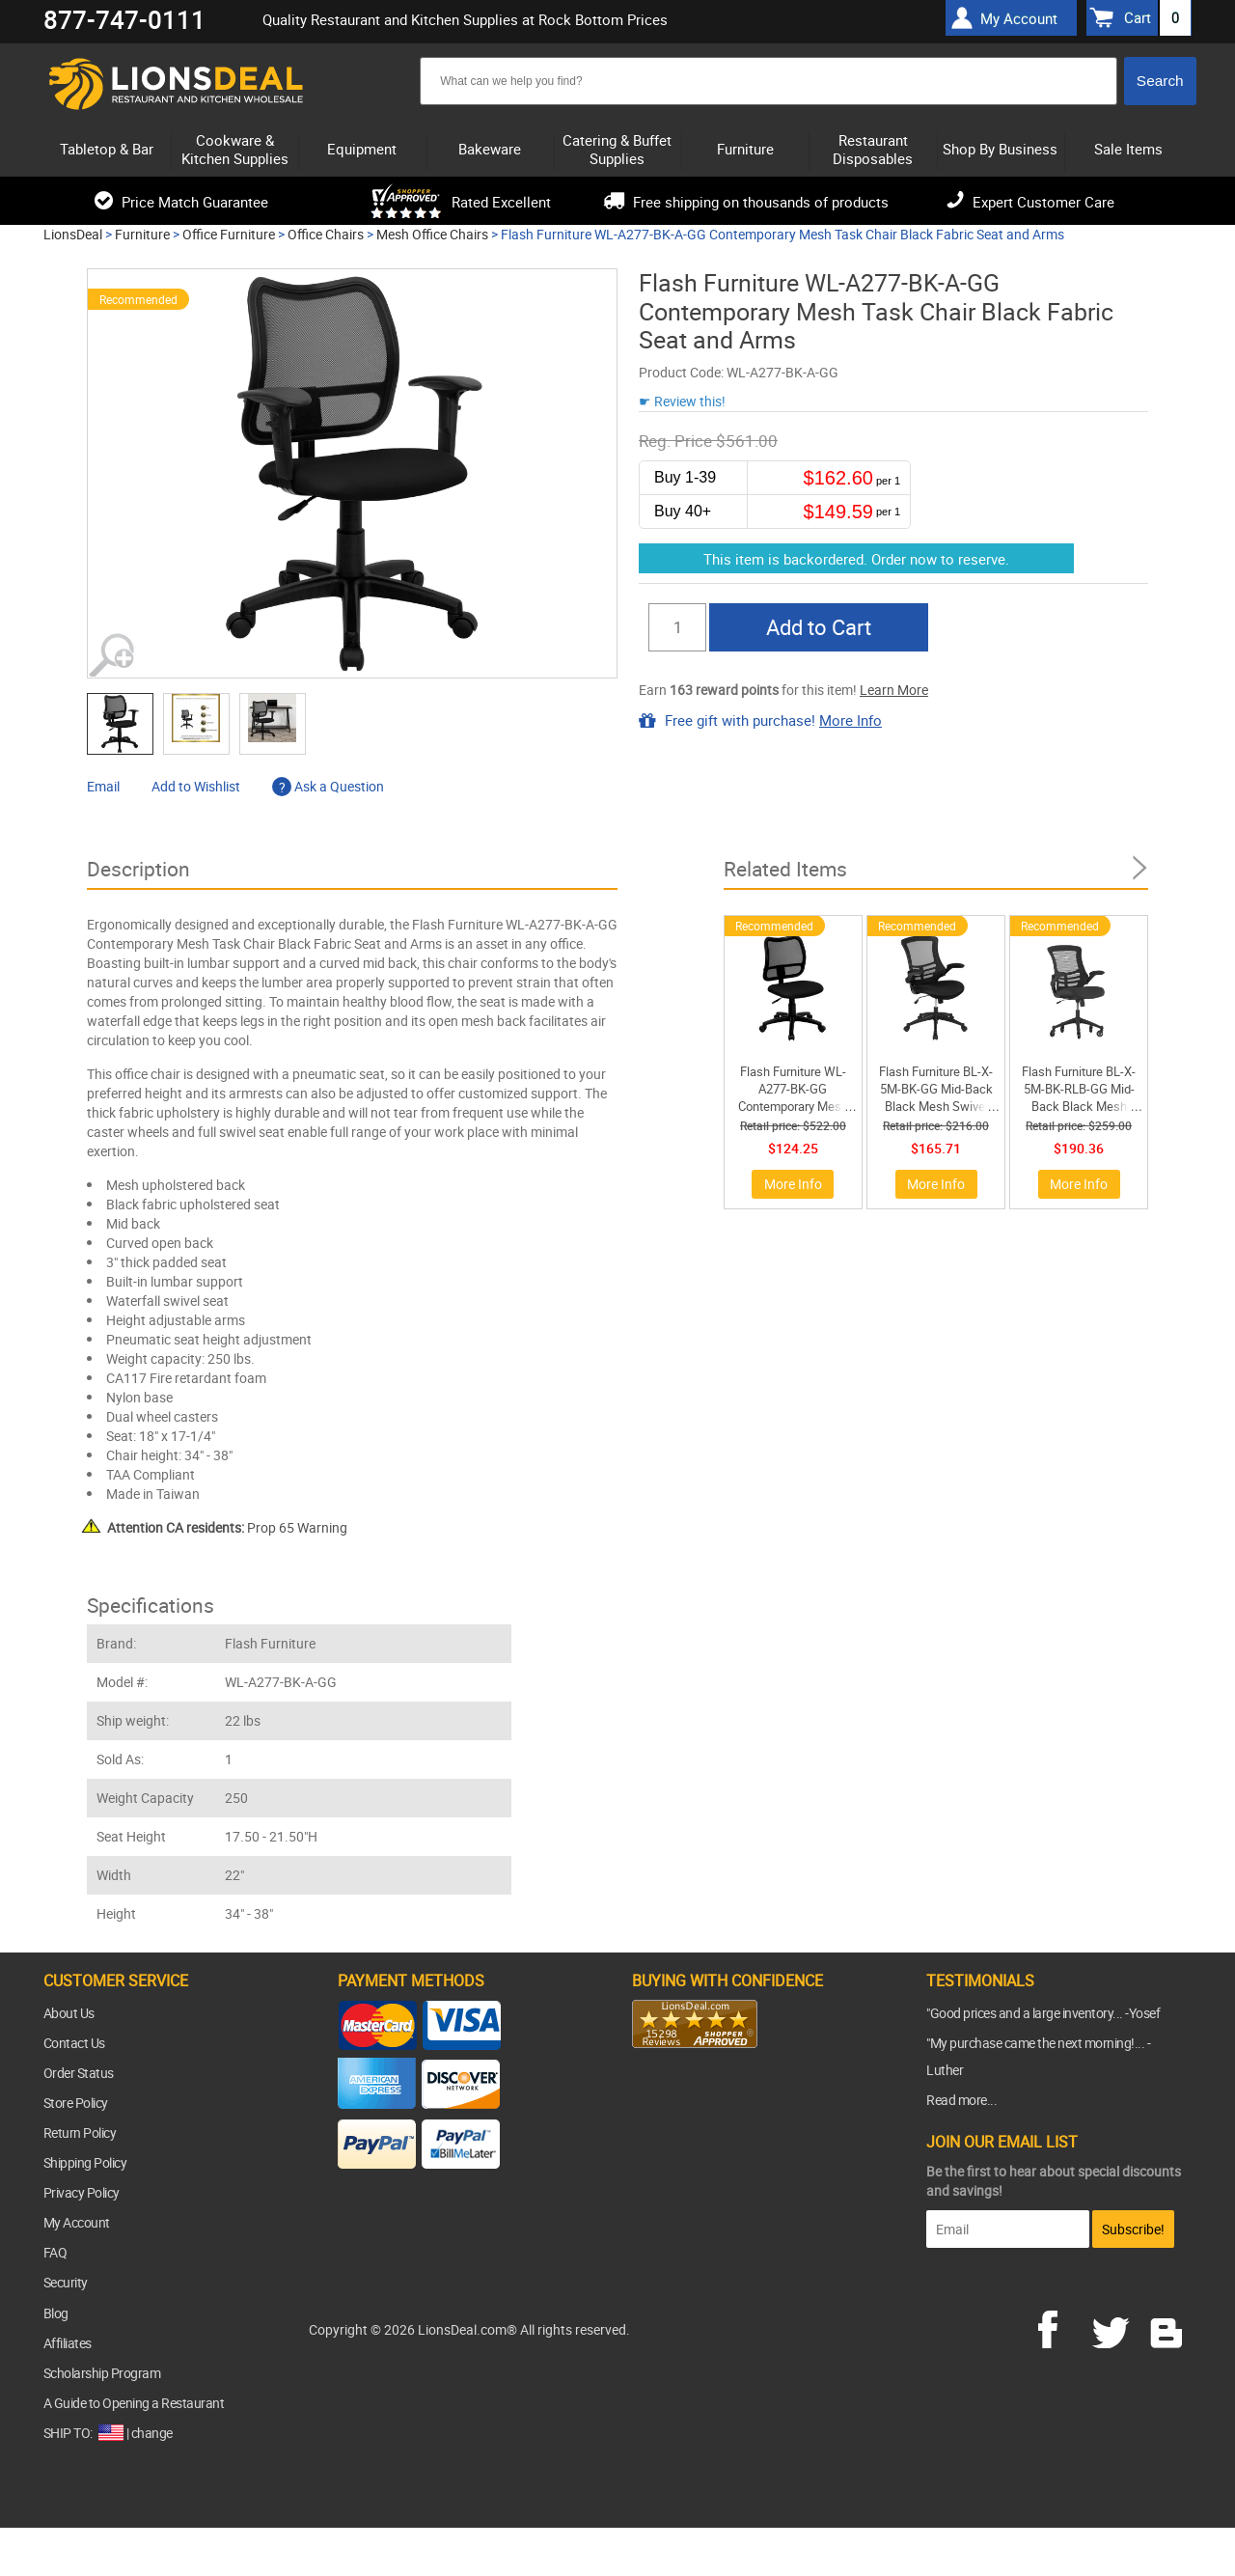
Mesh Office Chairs (432, 234)
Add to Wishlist (195, 786)
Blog (56, 2313)
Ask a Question (328, 786)
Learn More (894, 689)
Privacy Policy (81, 2192)
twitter (1114, 2327)
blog (1167, 2327)
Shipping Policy (85, 2162)
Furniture (142, 234)
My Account (76, 2222)
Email (103, 786)
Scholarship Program (102, 2373)
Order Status (78, 2073)
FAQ (55, 2252)
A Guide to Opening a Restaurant (134, 2403)
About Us (69, 2013)
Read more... (961, 2100)
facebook (1061, 2327)
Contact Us (74, 2043)
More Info (850, 720)
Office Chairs (326, 234)
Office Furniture (228, 234)
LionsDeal (72, 234)
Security (65, 2282)
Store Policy (75, 2102)
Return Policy (80, 2132)
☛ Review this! (682, 401)
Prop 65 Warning (227, 1527)
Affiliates (67, 2343)
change (152, 2433)
